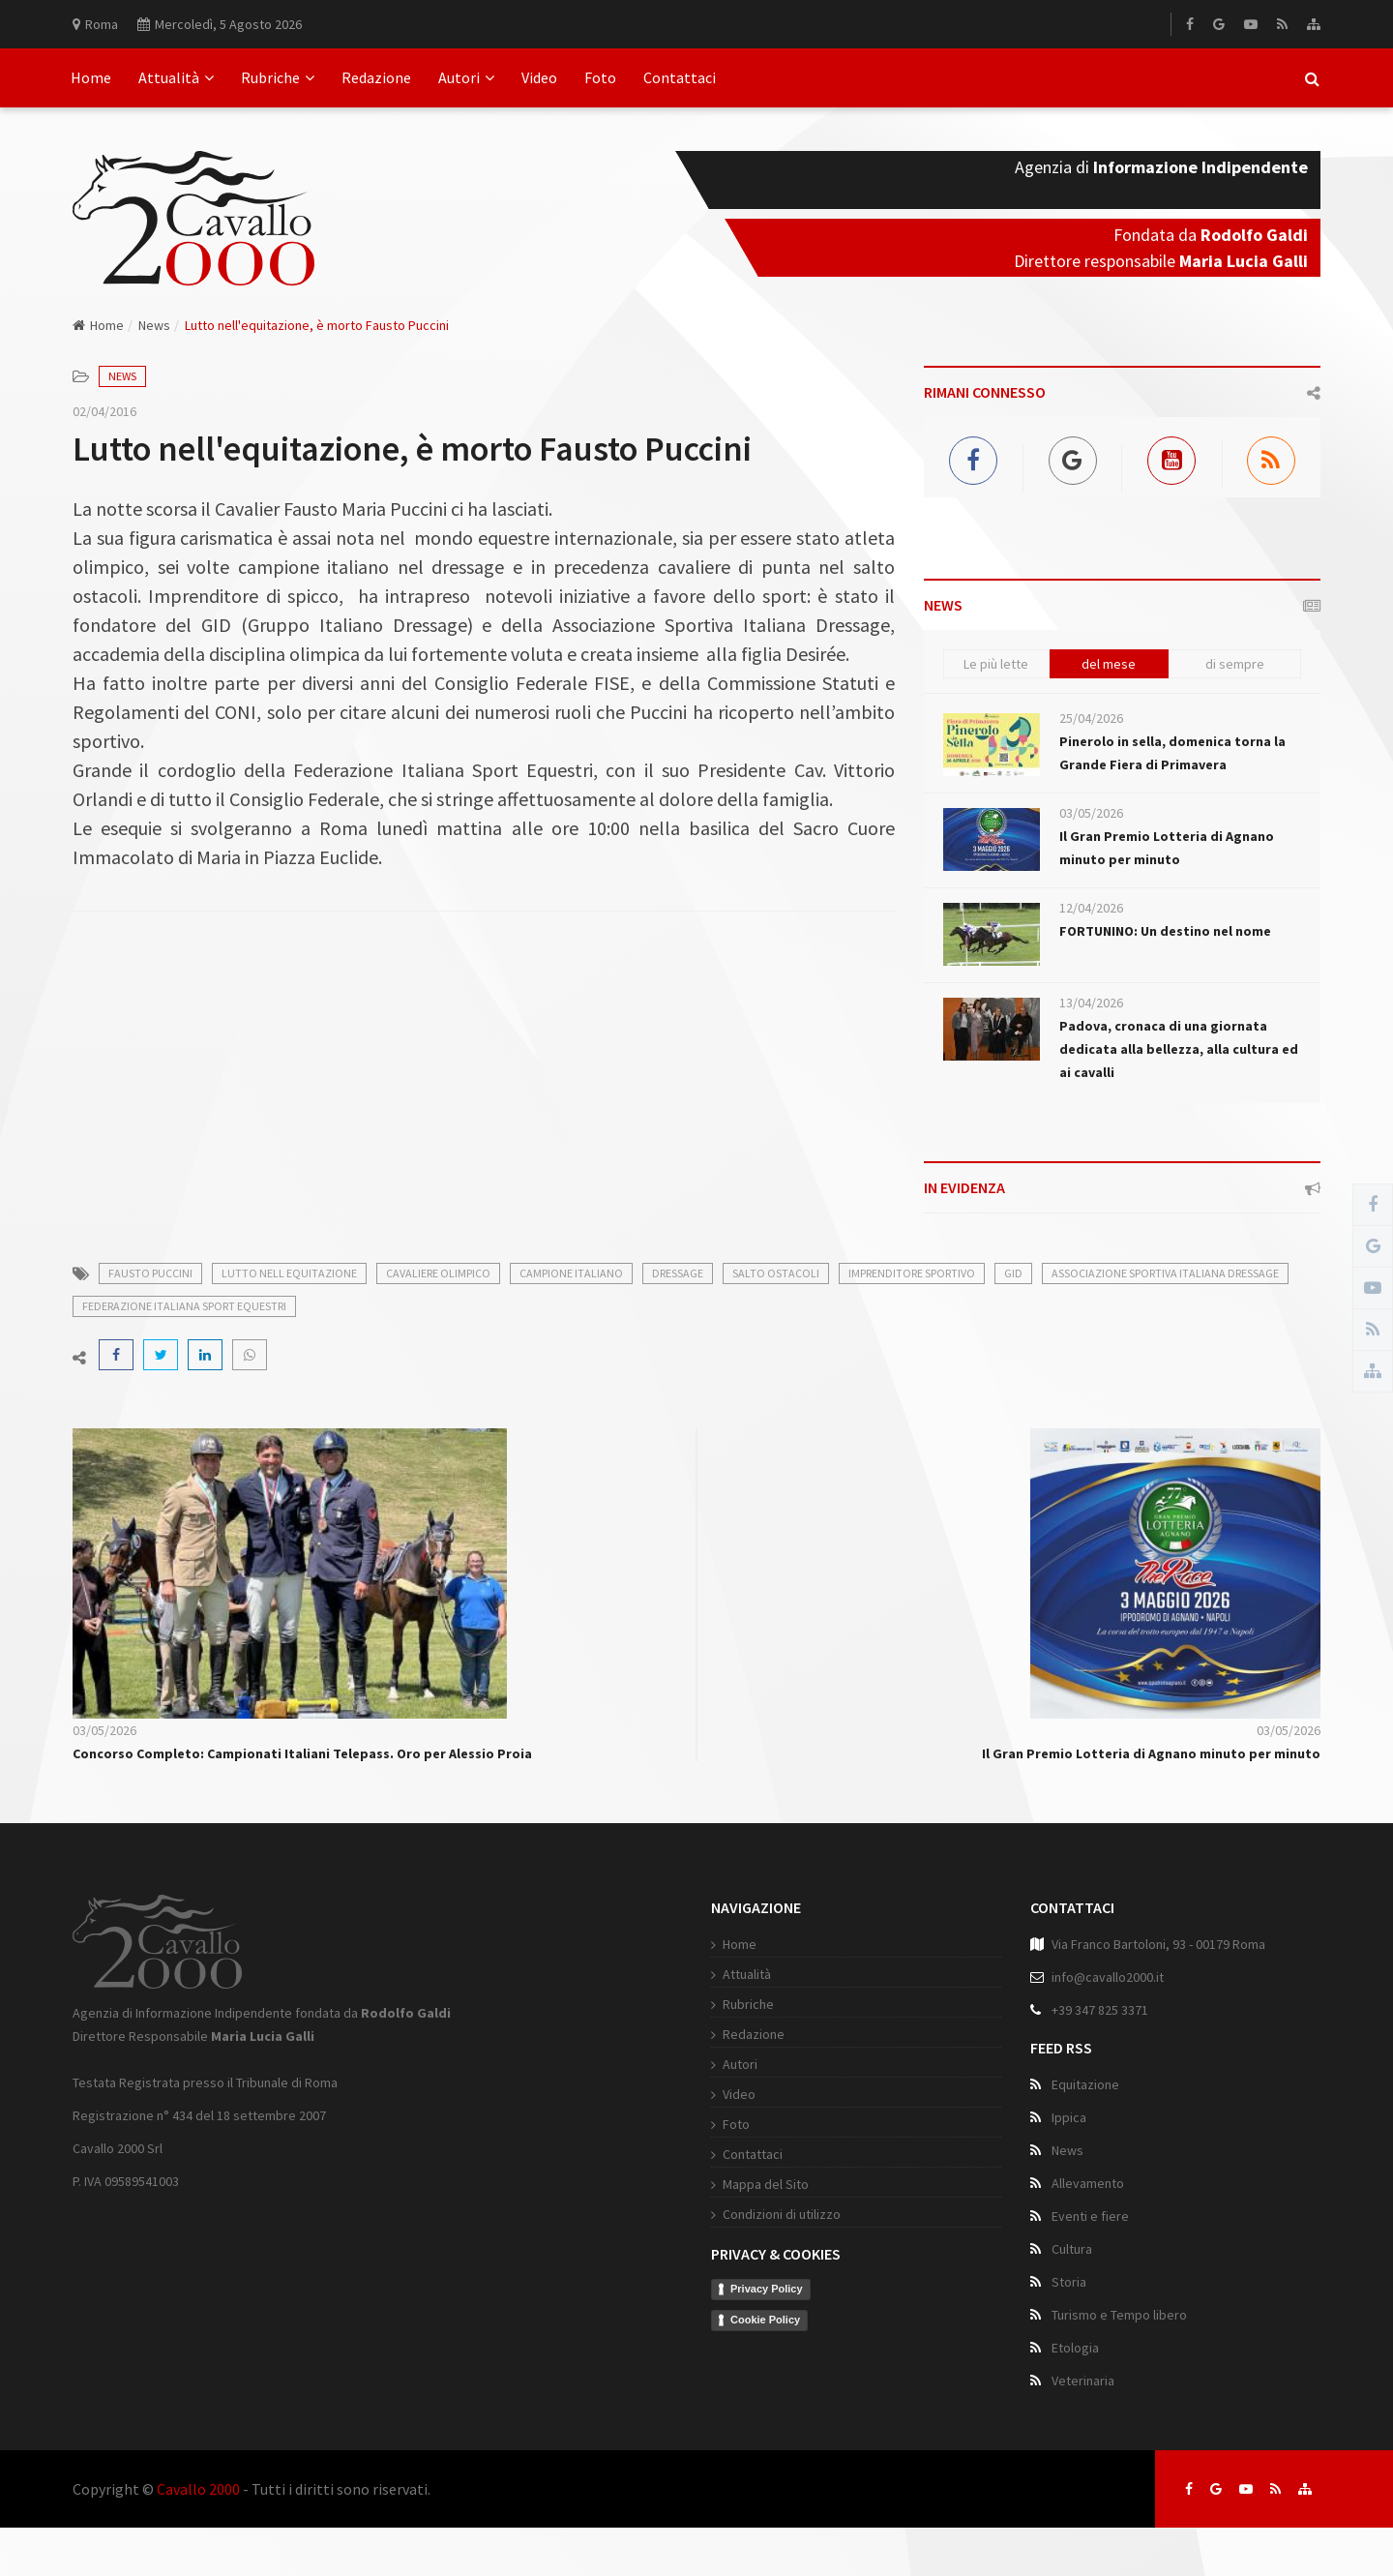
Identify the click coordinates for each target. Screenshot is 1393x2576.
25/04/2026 (1091, 718)
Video (539, 77)
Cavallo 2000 (198, 2489)
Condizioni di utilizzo (782, 2214)
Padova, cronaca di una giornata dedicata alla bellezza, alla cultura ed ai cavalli (1178, 1049)
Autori (466, 77)
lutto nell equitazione (289, 1273)
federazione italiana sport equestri (184, 1306)
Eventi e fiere (1090, 2216)
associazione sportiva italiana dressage (1165, 1273)
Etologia (1075, 2347)
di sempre (1234, 664)
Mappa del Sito (766, 2184)
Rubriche (277, 77)
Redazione (376, 77)
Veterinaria (1083, 2380)
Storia (1069, 2282)
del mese (1109, 664)
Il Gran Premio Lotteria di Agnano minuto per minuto (1151, 1753)
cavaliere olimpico (438, 1273)
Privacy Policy (766, 2288)
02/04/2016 (104, 411)
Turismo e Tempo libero (1119, 2314)
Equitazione (1085, 2084)
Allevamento (1088, 2183)
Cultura (1072, 2249)
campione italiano (571, 1273)
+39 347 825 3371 (1100, 2010)
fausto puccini (150, 1273)
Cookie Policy (765, 2319)
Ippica (1069, 2117)
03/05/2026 (1091, 813)
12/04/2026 (1091, 907)
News (154, 325)
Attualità (176, 77)
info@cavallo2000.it (1108, 1977)
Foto (600, 77)
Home (91, 77)
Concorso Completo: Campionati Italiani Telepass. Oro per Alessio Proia (302, 1753)
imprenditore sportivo (911, 1273)
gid (1013, 1273)
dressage (677, 1273)
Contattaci (679, 77)
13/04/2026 (1091, 1002)
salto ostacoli (775, 1273)
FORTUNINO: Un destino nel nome (1165, 931)
